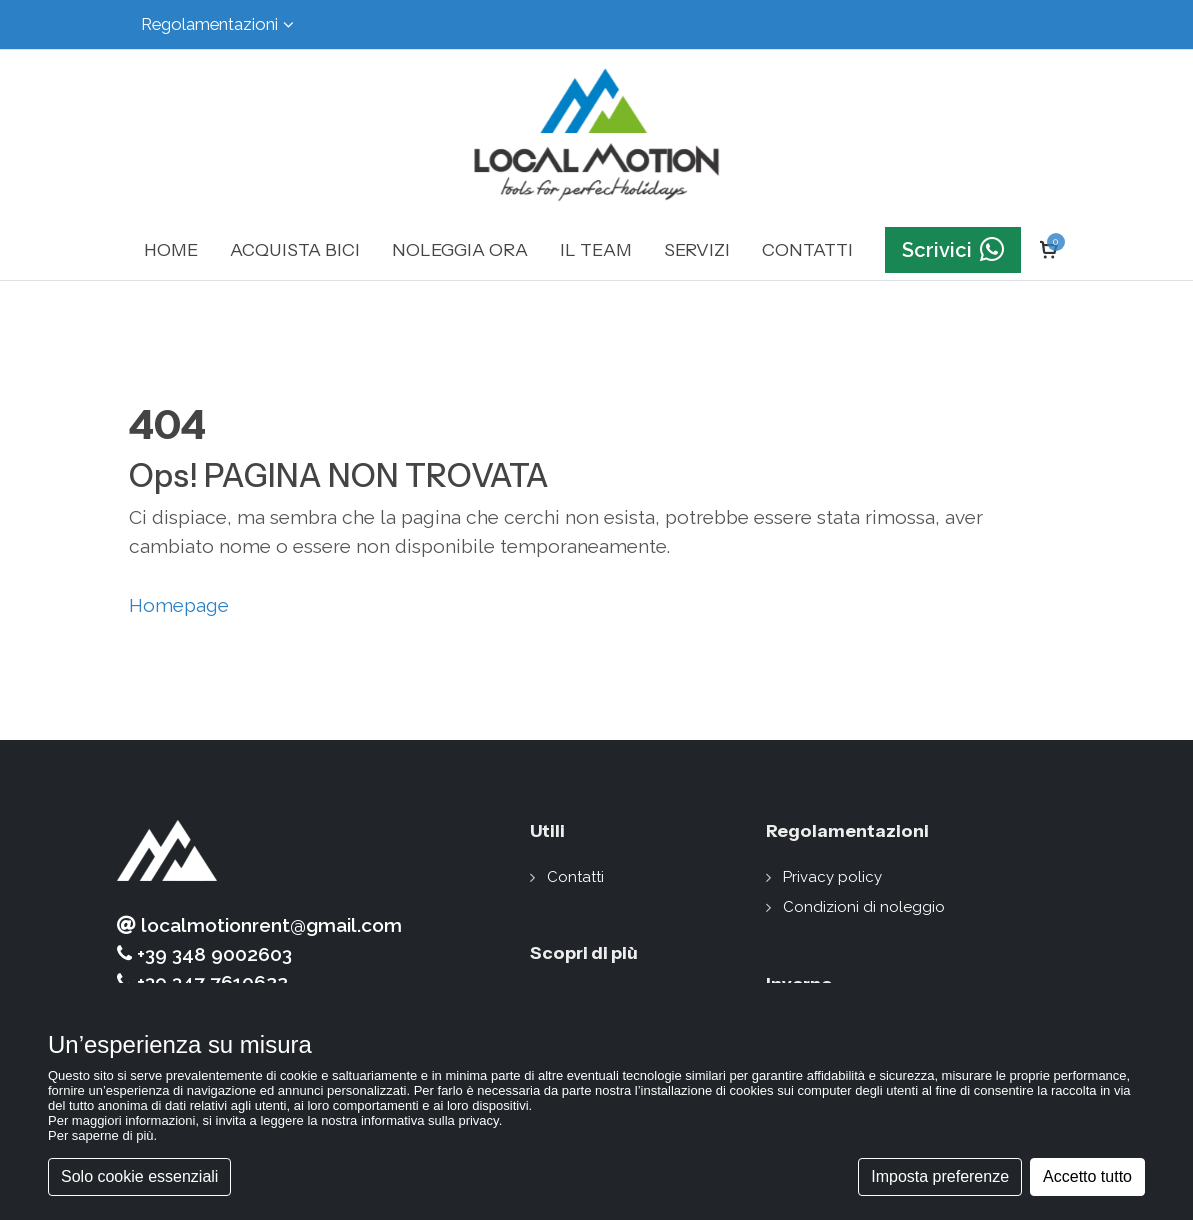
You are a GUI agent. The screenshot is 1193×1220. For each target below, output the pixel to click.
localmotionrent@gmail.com (259, 925)
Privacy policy (832, 877)
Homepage (179, 605)
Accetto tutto (1087, 1176)
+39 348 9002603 (204, 954)
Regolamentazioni (217, 24)
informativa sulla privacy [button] (430, 1120)
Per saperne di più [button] (101, 1135)
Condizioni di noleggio (864, 907)
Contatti (575, 877)
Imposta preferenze (940, 1176)
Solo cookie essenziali (139, 1176)
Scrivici (953, 250)
